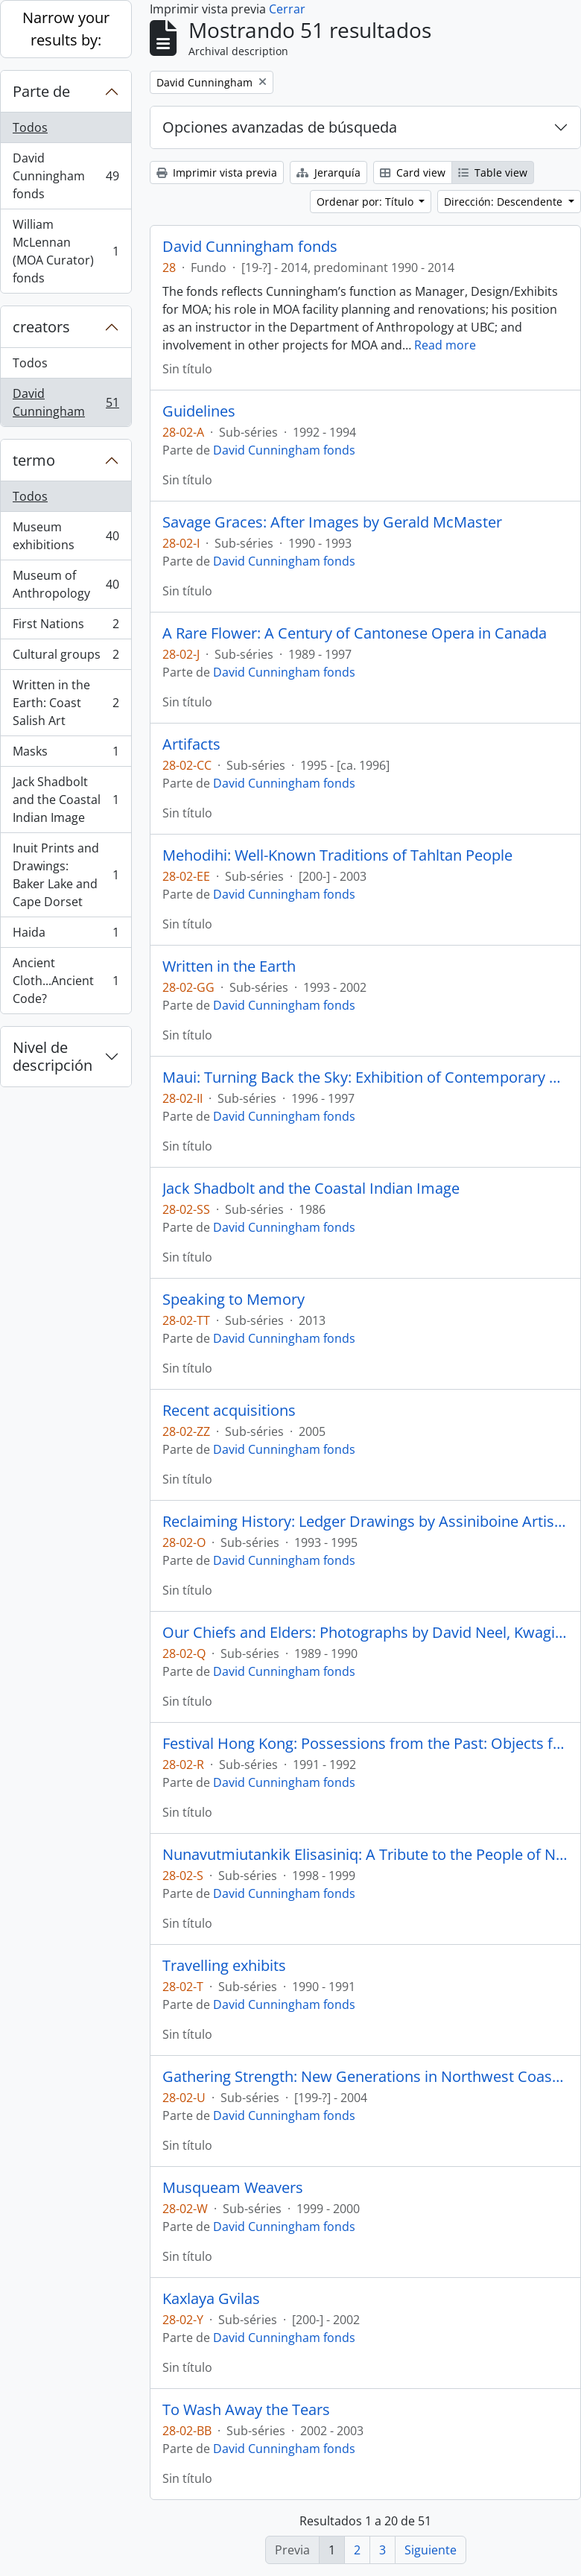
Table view (492, 172)
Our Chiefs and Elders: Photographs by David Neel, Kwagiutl (365, 1633)
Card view (412, 172)
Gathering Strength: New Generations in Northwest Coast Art (365, 2077)
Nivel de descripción (52, 1056)
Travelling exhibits (224, 1966)
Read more (445, 345)
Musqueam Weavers (232, 2188)
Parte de (41, 91)
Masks (65, 754)
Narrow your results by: (65, 28)
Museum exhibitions (65, 536)
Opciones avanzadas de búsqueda (279, 127)
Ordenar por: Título (366, 201)
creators (41, 327)
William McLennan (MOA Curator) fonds (65, 251)
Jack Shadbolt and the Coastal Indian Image (65, 799)
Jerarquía (328, 172)
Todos (30, 127)
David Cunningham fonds (65, 176)
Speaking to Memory (233, 1299)
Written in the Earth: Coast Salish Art (65, 703)
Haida (65, 935)
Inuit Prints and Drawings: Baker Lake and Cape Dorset (65, 875)
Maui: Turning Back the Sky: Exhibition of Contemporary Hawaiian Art (365, 1077)
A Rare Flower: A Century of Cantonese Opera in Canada (354, 633)
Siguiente (430, 2550)
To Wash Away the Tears (246, 2410)
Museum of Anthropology (65, 584)
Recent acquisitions (229, 1411)
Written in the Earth (229, 966)
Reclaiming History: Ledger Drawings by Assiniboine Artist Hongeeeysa (365, 1522)
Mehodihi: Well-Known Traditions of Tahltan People (337, 855)
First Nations (65, 627)
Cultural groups (65, 657)
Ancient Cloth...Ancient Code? (65, 981)
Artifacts (191, 744)
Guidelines (198, 411)
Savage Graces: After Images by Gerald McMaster (332, 522)
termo (34, 460)
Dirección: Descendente (504, 201)
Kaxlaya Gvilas (211, 2299)
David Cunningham (65, 402)
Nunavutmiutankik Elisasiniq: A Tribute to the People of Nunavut (365, 1855)
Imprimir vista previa (216, 172)
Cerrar (287, 9)
